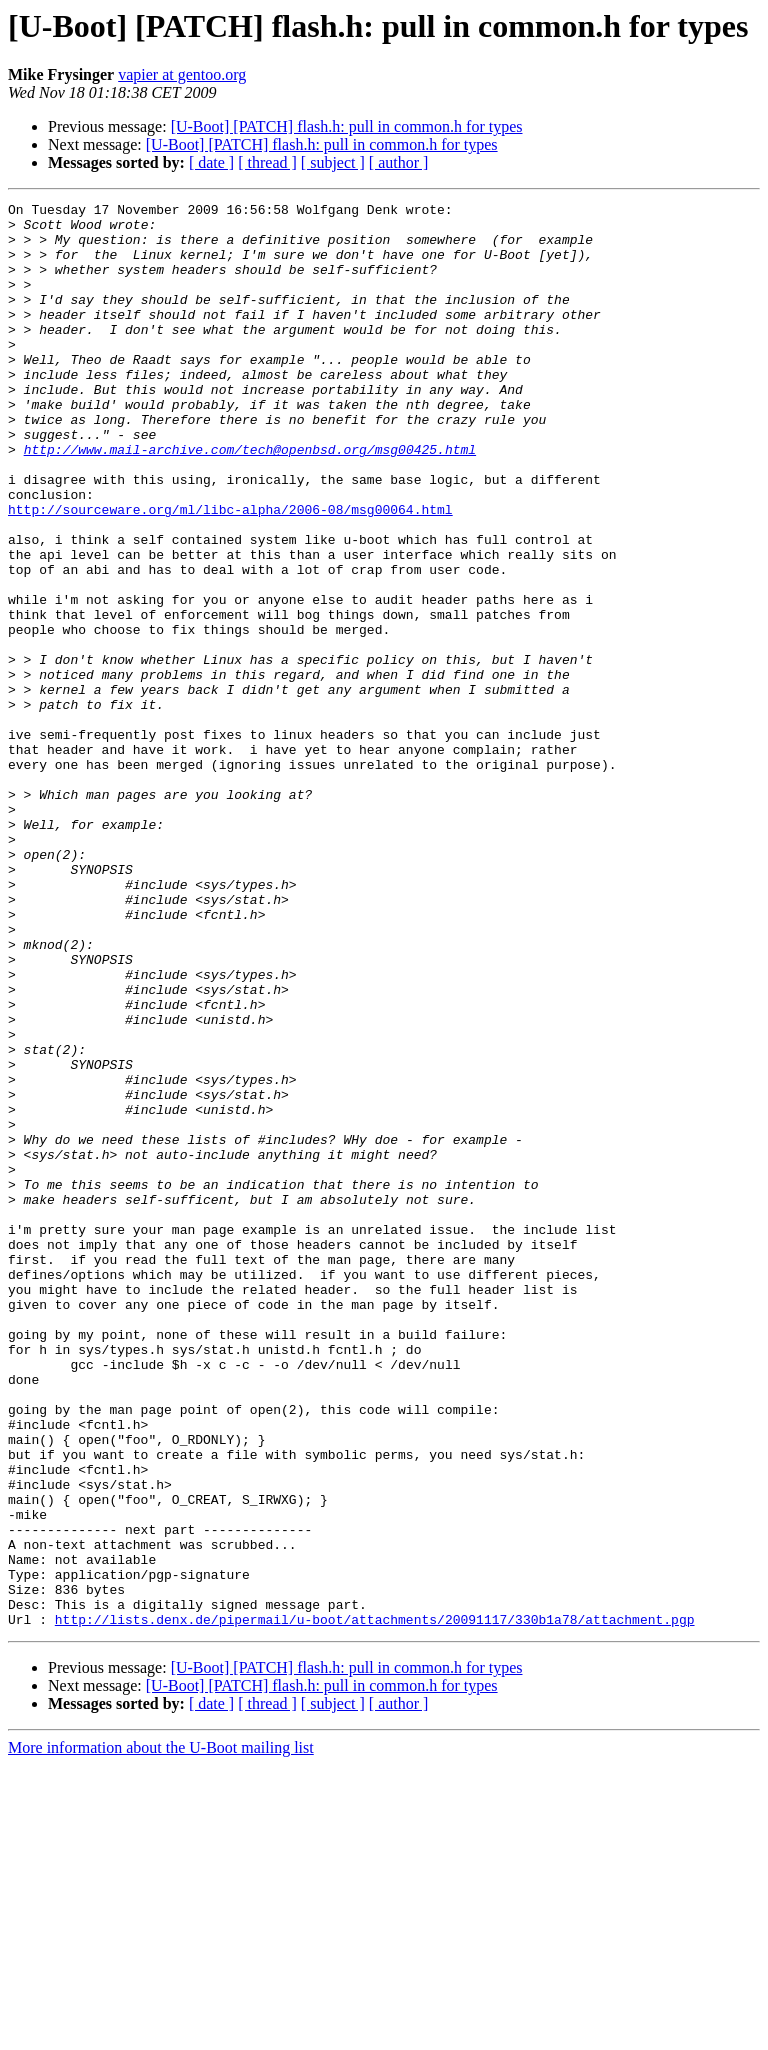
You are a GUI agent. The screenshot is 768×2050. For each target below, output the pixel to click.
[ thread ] (267, 162)
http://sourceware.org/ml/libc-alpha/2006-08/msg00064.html (230, 572)
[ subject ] (333, 162)
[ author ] (399, 162)
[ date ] (211, 162)
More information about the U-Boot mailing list (161, 2032)
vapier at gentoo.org (182, 74)
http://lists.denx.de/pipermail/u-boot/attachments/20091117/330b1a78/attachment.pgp (375, 1904)
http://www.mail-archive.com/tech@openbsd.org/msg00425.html (250, 500)
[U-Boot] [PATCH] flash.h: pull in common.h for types (347, 126)
